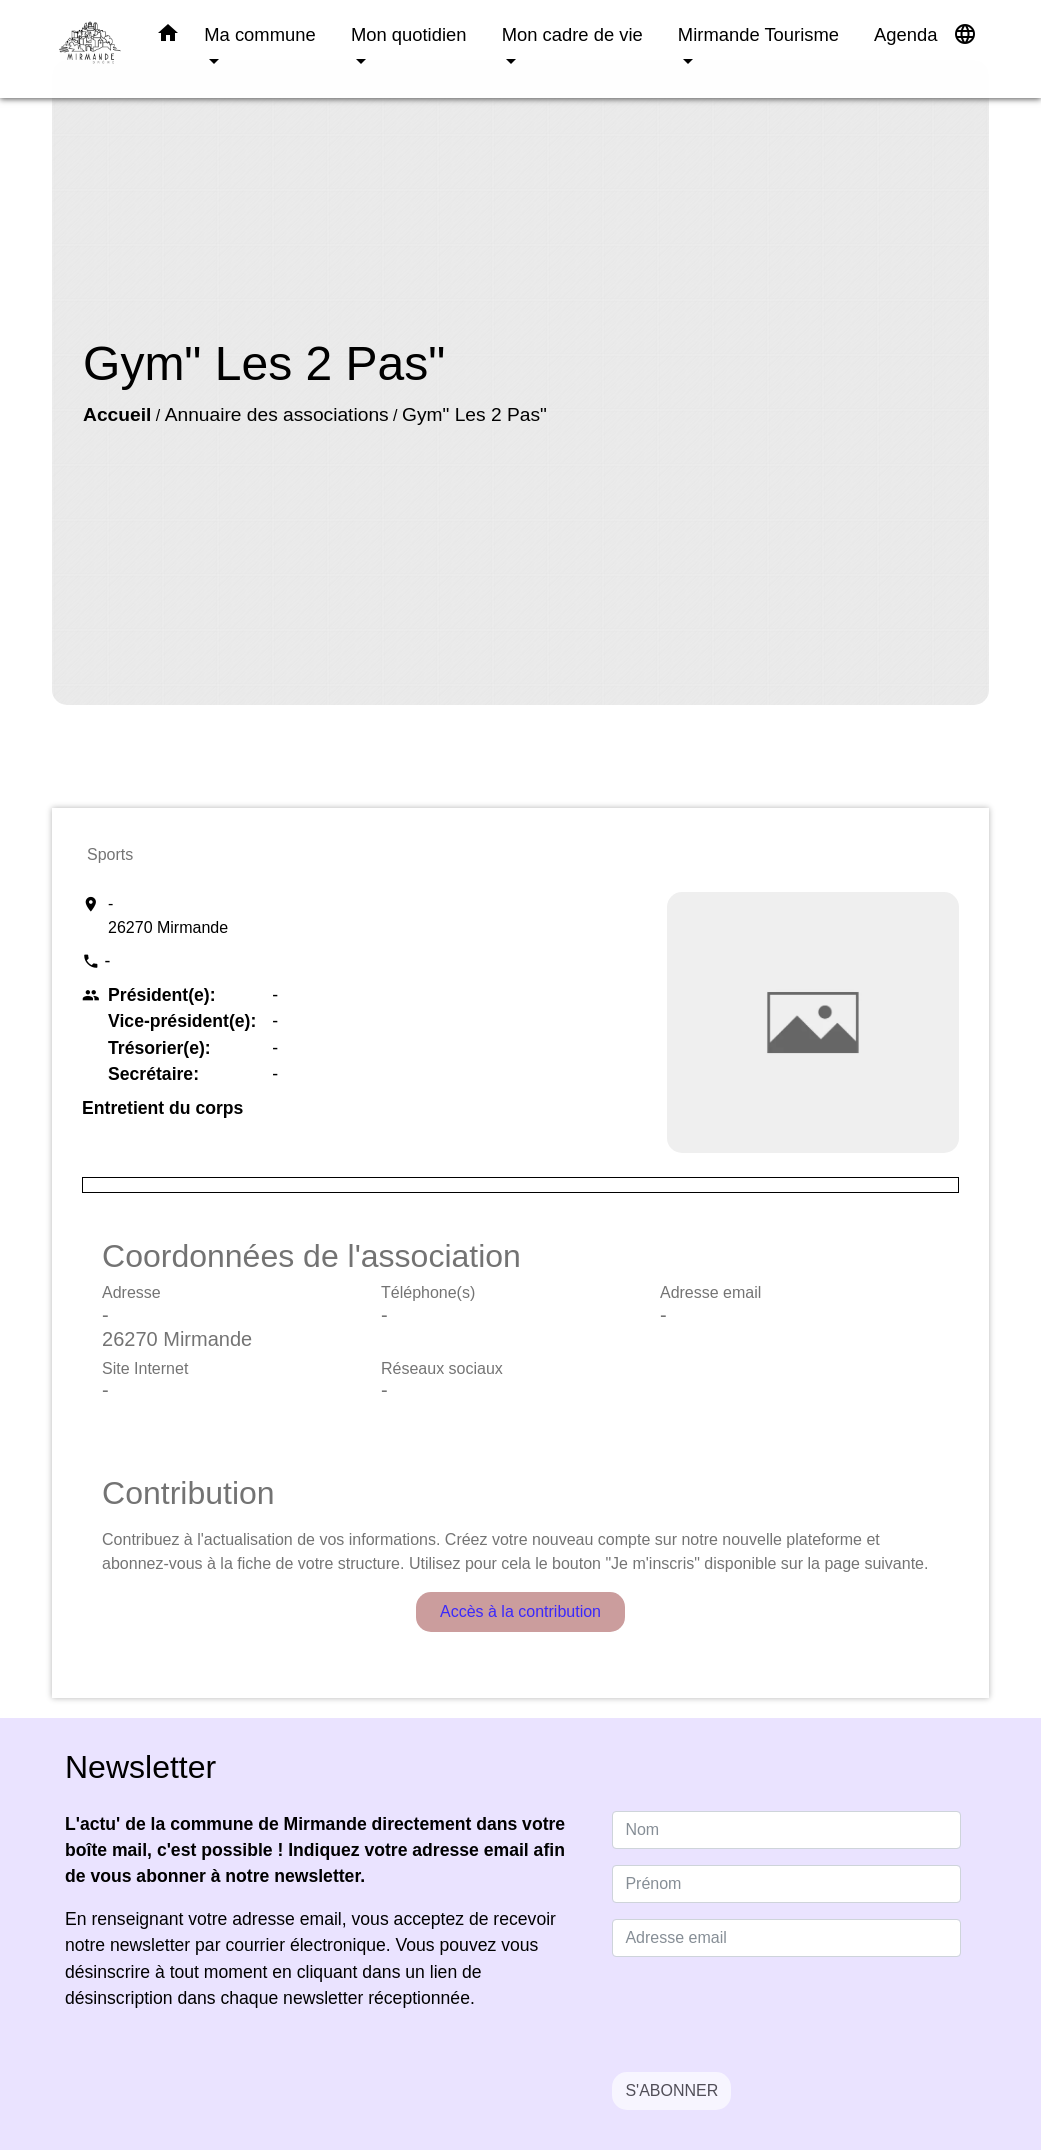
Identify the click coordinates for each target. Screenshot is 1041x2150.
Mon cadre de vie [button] (572, 34)
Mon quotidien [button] (409, 34)
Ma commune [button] (259, 34)
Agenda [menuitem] (905, 34)
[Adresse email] (786, 1938)
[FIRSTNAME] (786, 1884)
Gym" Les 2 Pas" (474, 414)
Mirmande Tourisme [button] (758, 34)
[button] (168, 37)
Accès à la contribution (520, 1611)
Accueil (117, 414)
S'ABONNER (671, 2090)
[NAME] (786, 1830)
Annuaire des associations (277, 414)
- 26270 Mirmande (168, 915)
